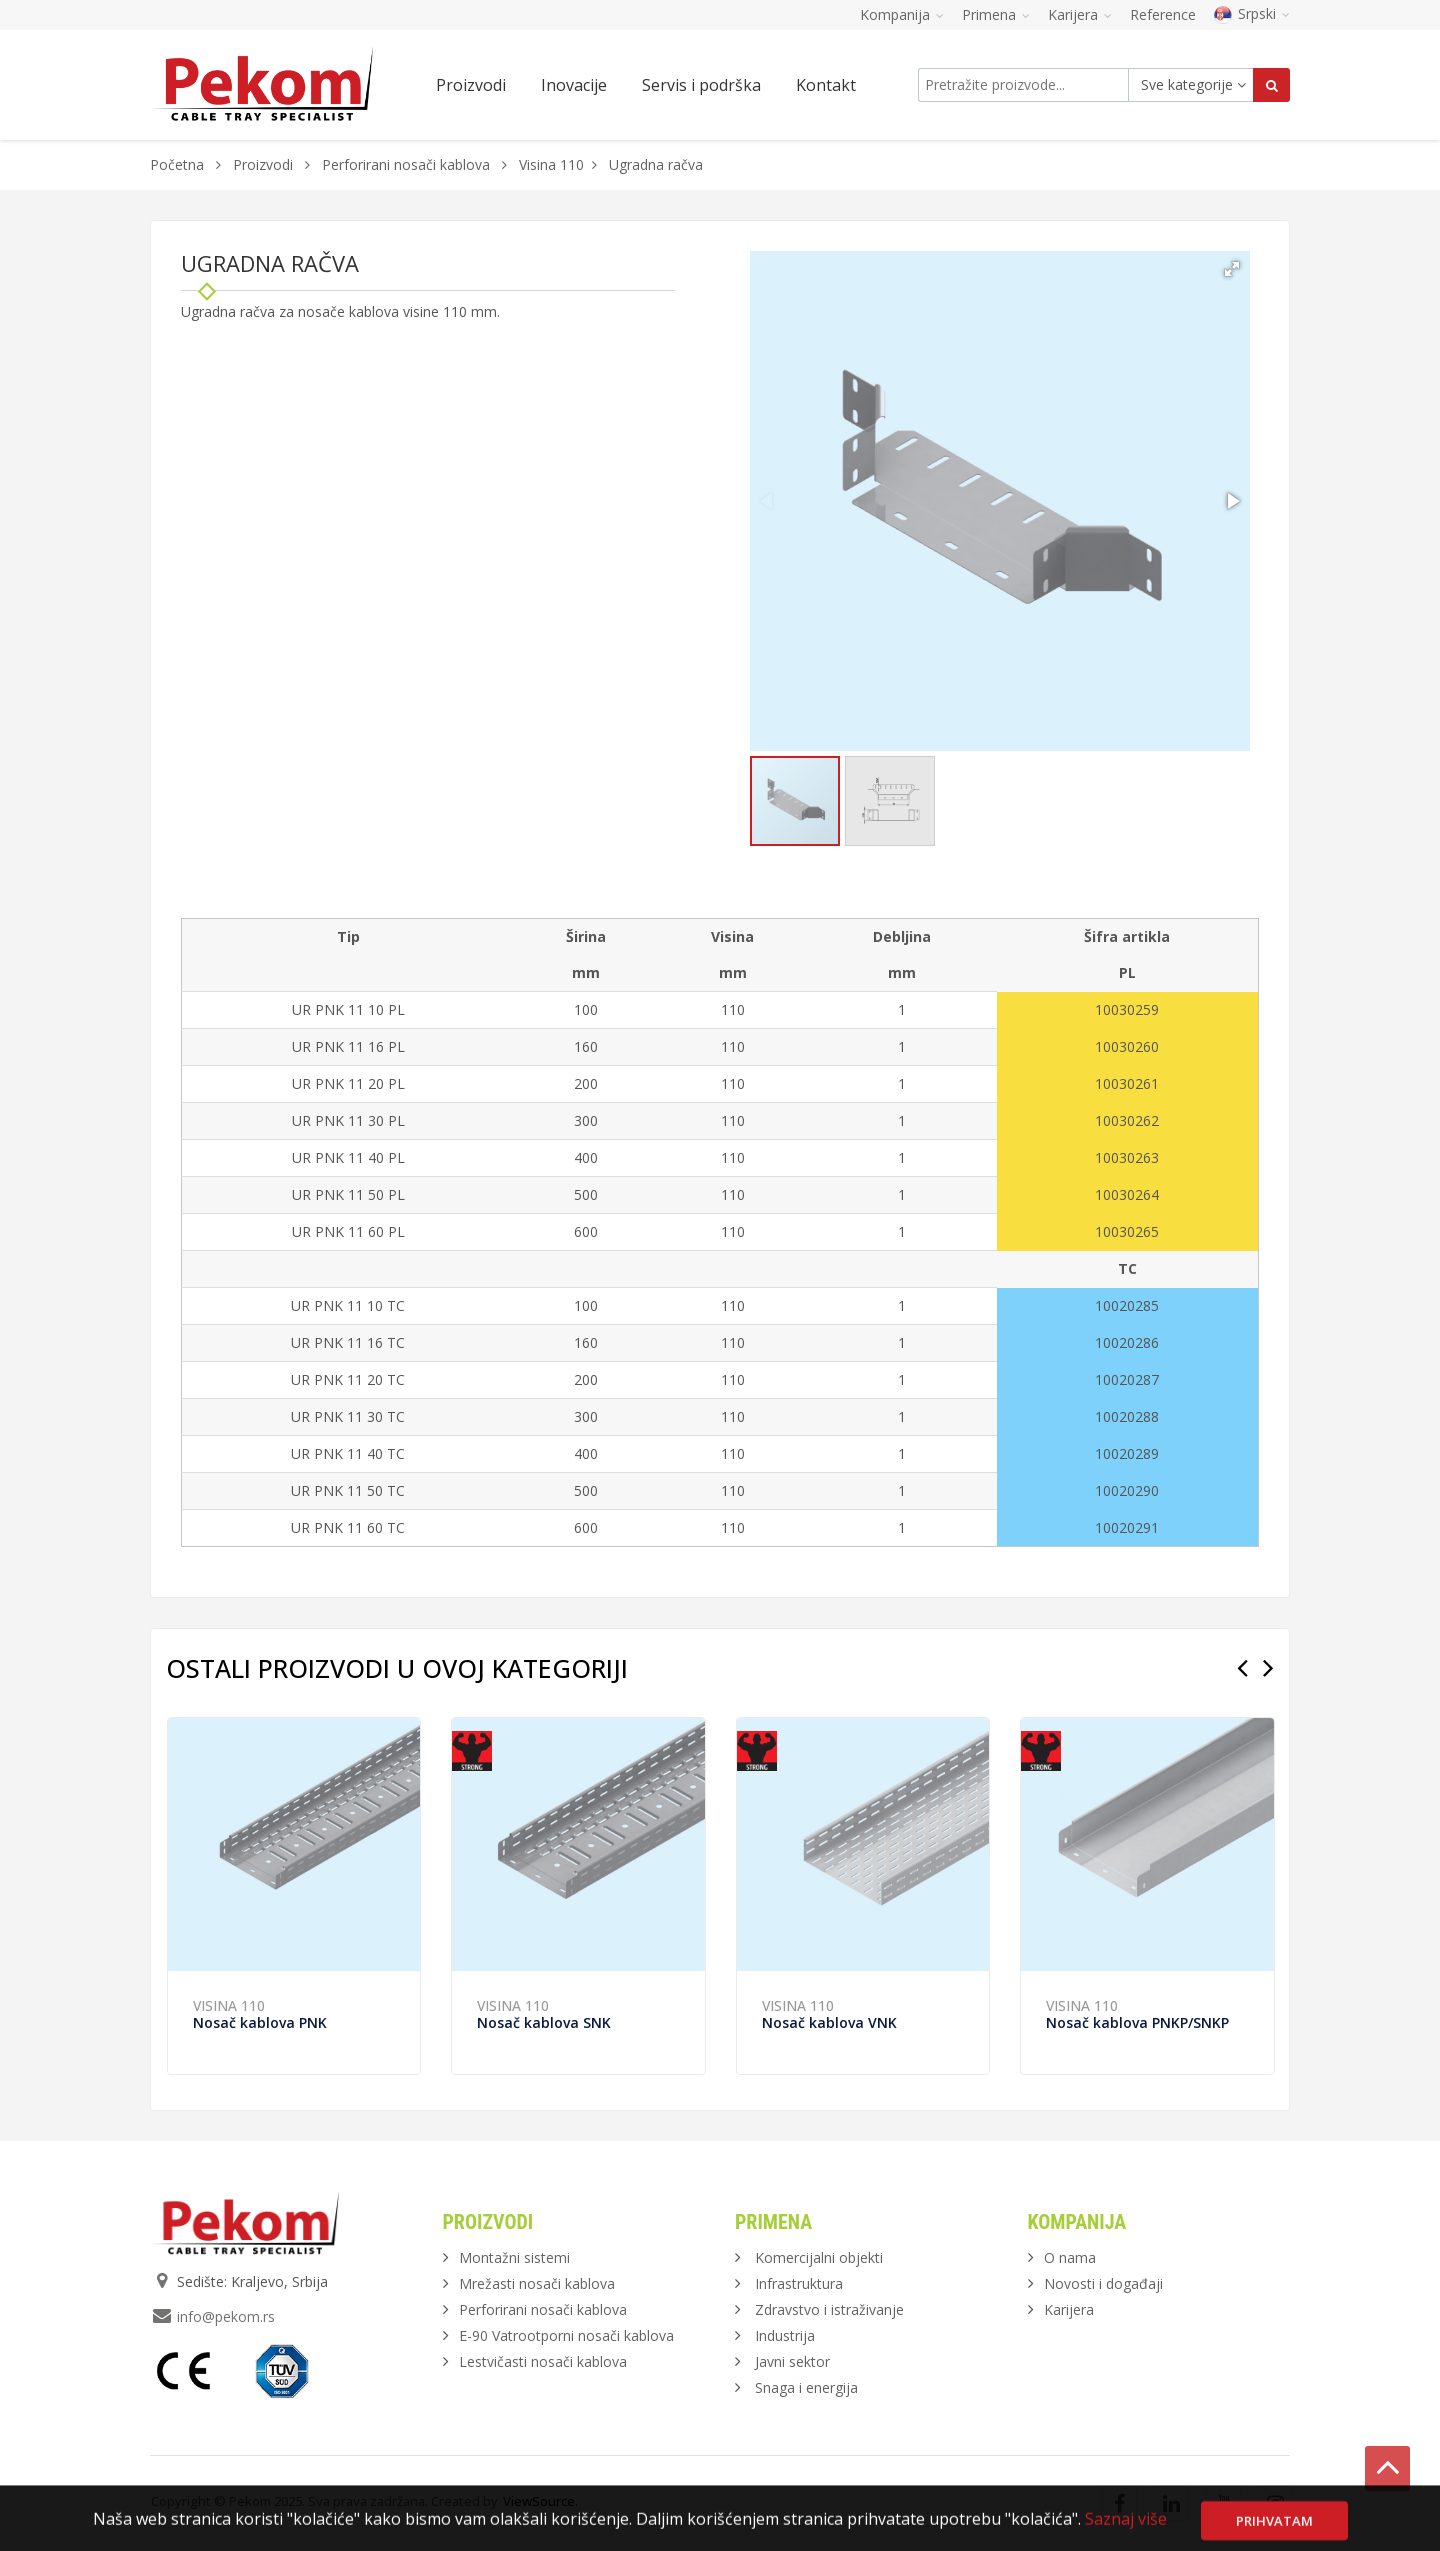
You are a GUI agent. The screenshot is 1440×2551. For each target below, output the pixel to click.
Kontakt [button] (826, 85)
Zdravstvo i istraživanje (829, 2309)
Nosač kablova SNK (544, 2022)
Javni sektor (792, 2361)
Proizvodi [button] (471, 85)
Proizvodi (265, 164)
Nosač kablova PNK (260, 2022)
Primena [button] (996, 14)
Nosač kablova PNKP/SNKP (1137, 2022)
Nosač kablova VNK (829, 2022)
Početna (177, 164)
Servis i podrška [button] (701, 85)
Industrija (785, 2335)
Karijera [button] (1080, 14)
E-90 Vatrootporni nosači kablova (566, 2335)
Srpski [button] (1252, 13)
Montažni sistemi (514, 2257)
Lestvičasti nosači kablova (543, 2361)
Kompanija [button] (902, 14)
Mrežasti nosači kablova (537, 2283)
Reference (1163, 14)
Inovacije (574, 85)
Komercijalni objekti (819, 2257)
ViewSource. (540, 2501)
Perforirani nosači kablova (406, 164)
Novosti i (1103, 2283)
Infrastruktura (799, 2283)
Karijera (1069, 2309)
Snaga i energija (806, 2387)
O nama (1070, 2257)
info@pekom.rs (226, 2316)
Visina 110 (551, 164)
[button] (1232, 269)
